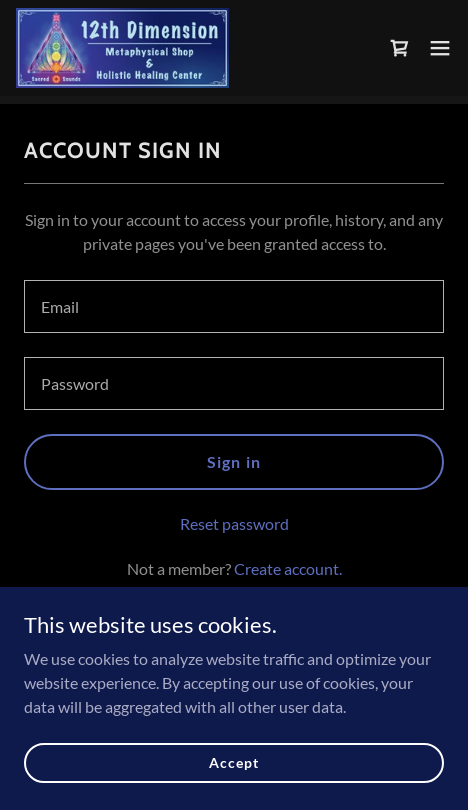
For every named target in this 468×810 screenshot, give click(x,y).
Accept (233, 762)
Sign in (233, 461)
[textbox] (234, 306)
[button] (440, 48)
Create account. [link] (288, 568)
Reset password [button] (234, 523)
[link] (122, 48)
